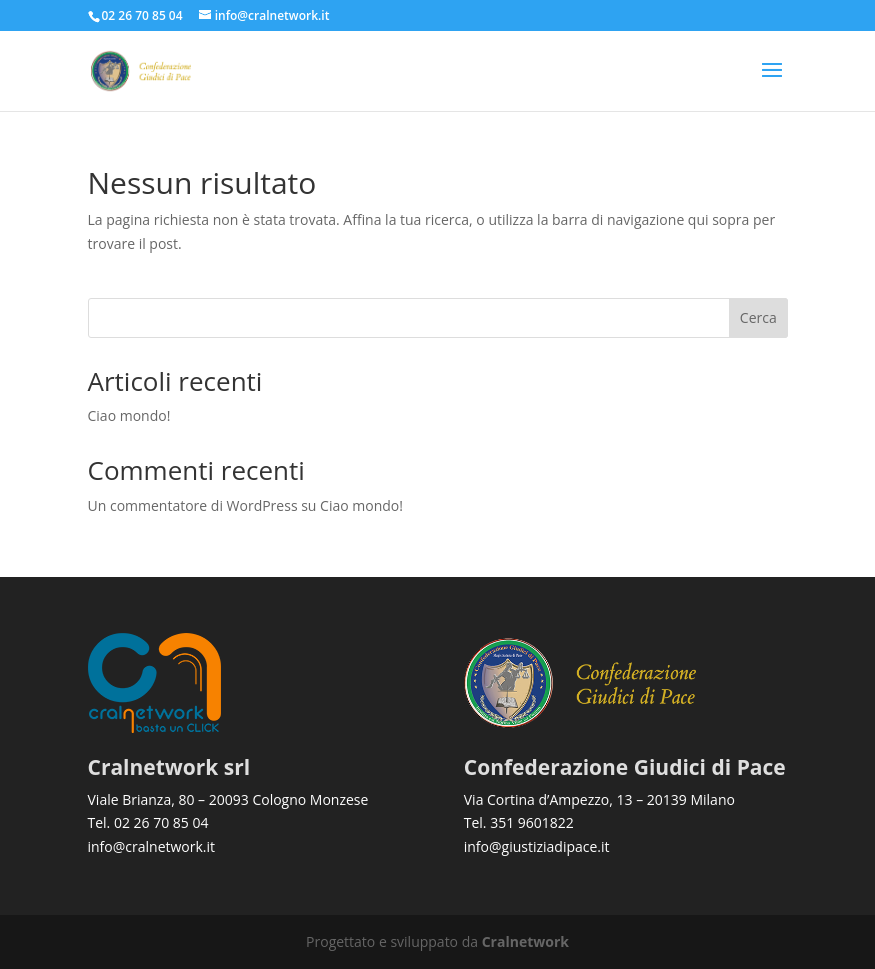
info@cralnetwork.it (152, 846)
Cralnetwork (525, 941)
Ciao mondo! (129, 415)
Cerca (758, 317)
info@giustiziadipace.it (537, 846)
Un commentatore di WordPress (193, 505)
